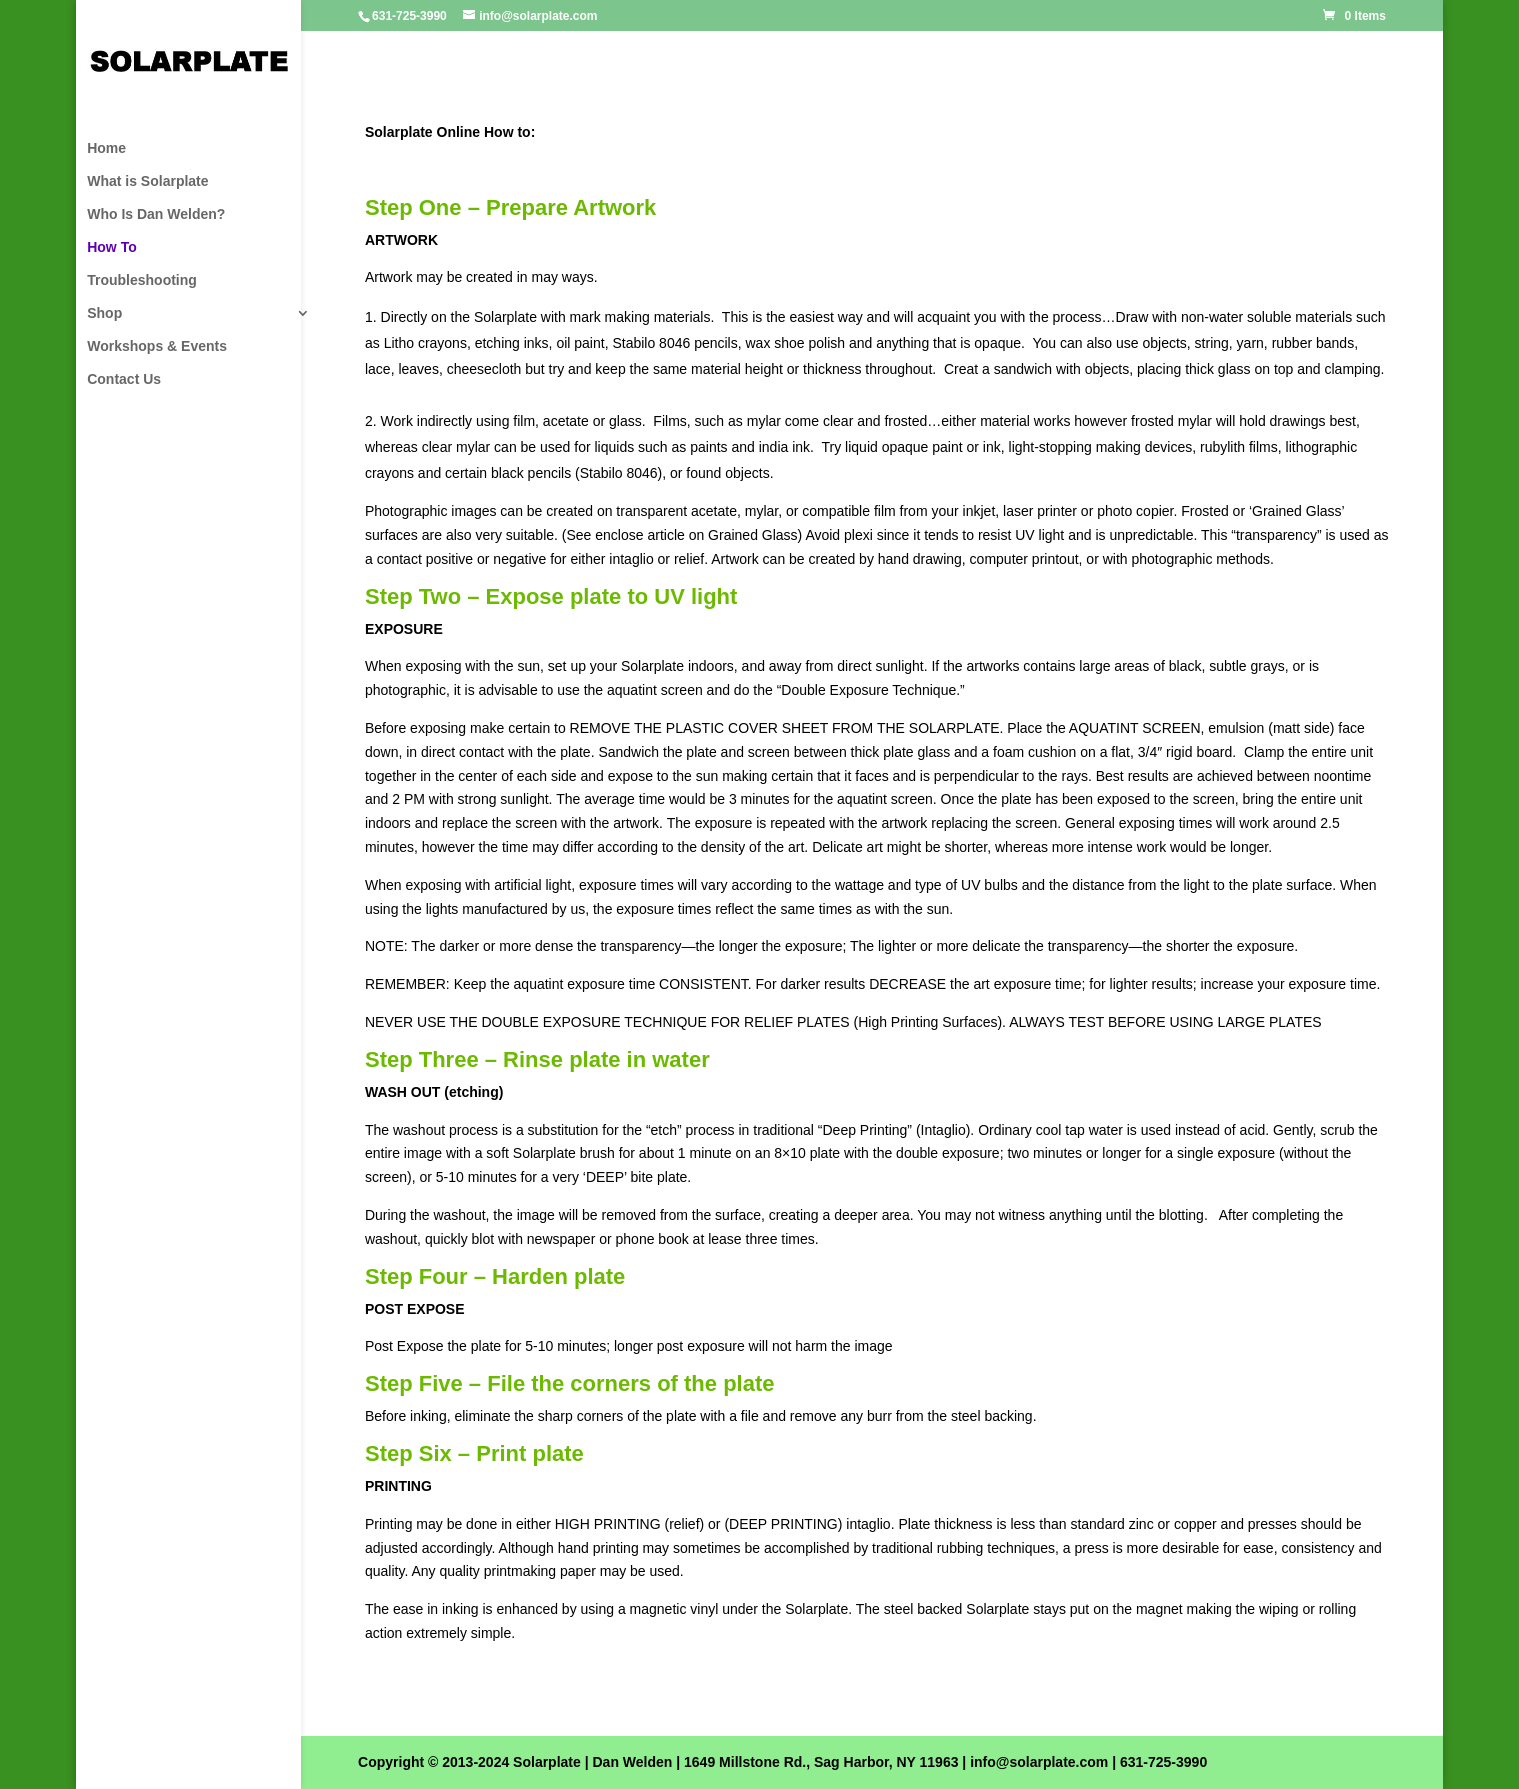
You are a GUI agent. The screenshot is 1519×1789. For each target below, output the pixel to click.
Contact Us (124, 379)
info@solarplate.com (1039, 1762)
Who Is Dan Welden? (156, 214)
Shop (104, 313)
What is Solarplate (147, 181)
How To (112, 247)
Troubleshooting (142, 280)
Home (106, 148)
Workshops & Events (157, 346)
